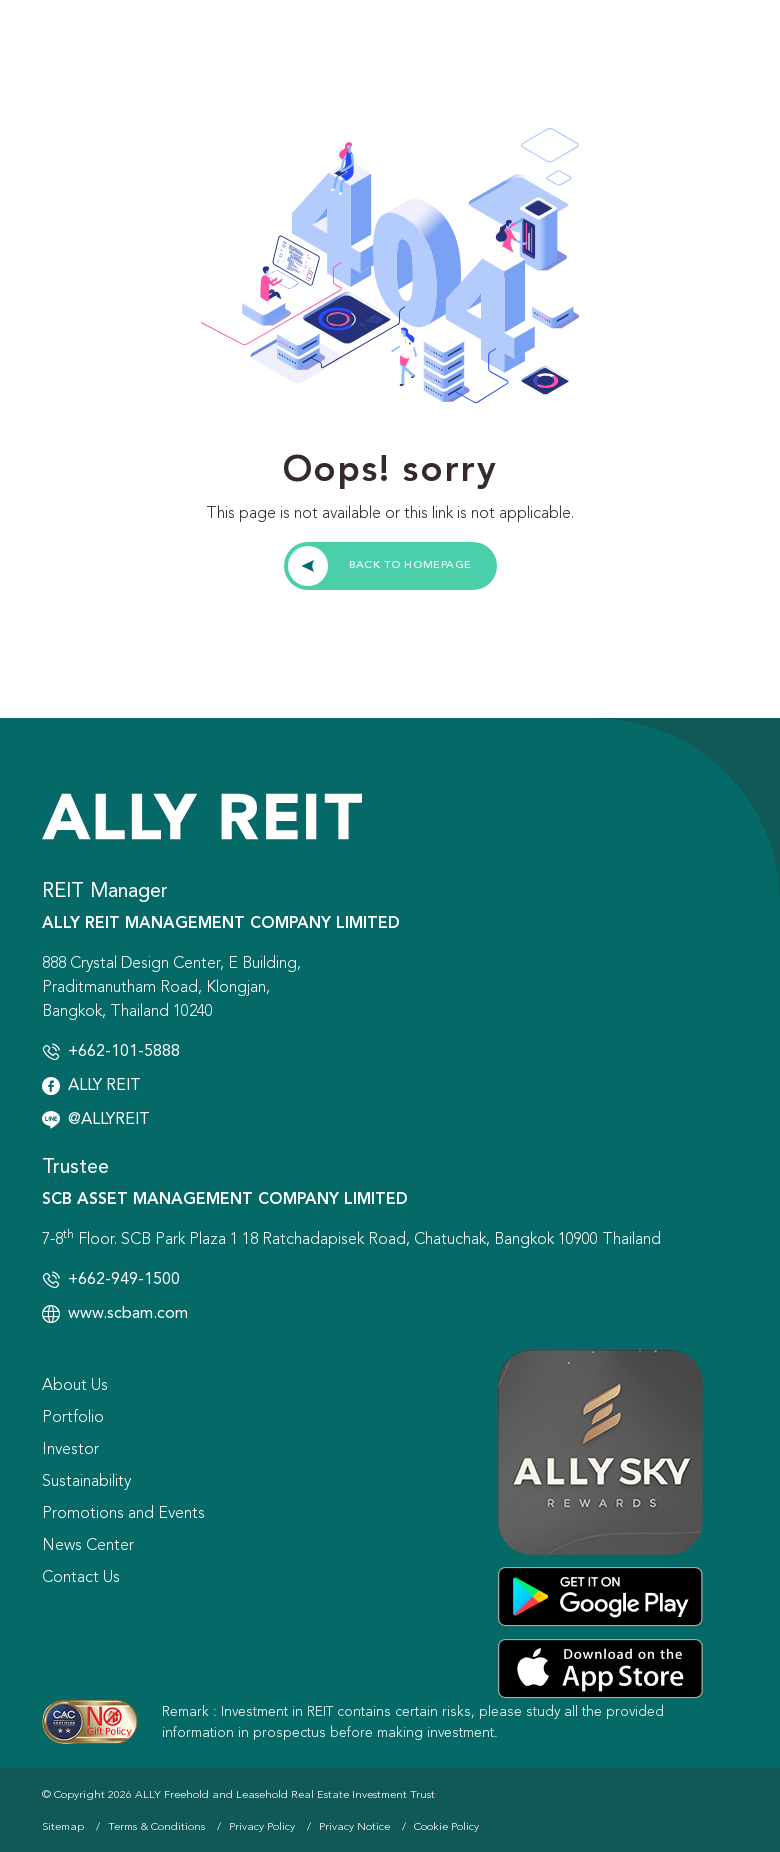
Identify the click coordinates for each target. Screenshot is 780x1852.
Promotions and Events (123, 1514)
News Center (88, 1546)
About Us (75, 1386)
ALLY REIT (104, 1086)
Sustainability (86, 1482)
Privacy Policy (262, 1827)
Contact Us (81, 1578)
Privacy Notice (354, 1827)
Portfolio (73, 1418)
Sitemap (63, 1827)
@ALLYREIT (109, 1120)
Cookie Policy (446, 1827)
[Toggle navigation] (728, 50)
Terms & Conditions (156, 1827)
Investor (70, 1450)
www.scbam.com (128, 1314)
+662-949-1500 (124, 1280)
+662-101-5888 (124, 1052)
